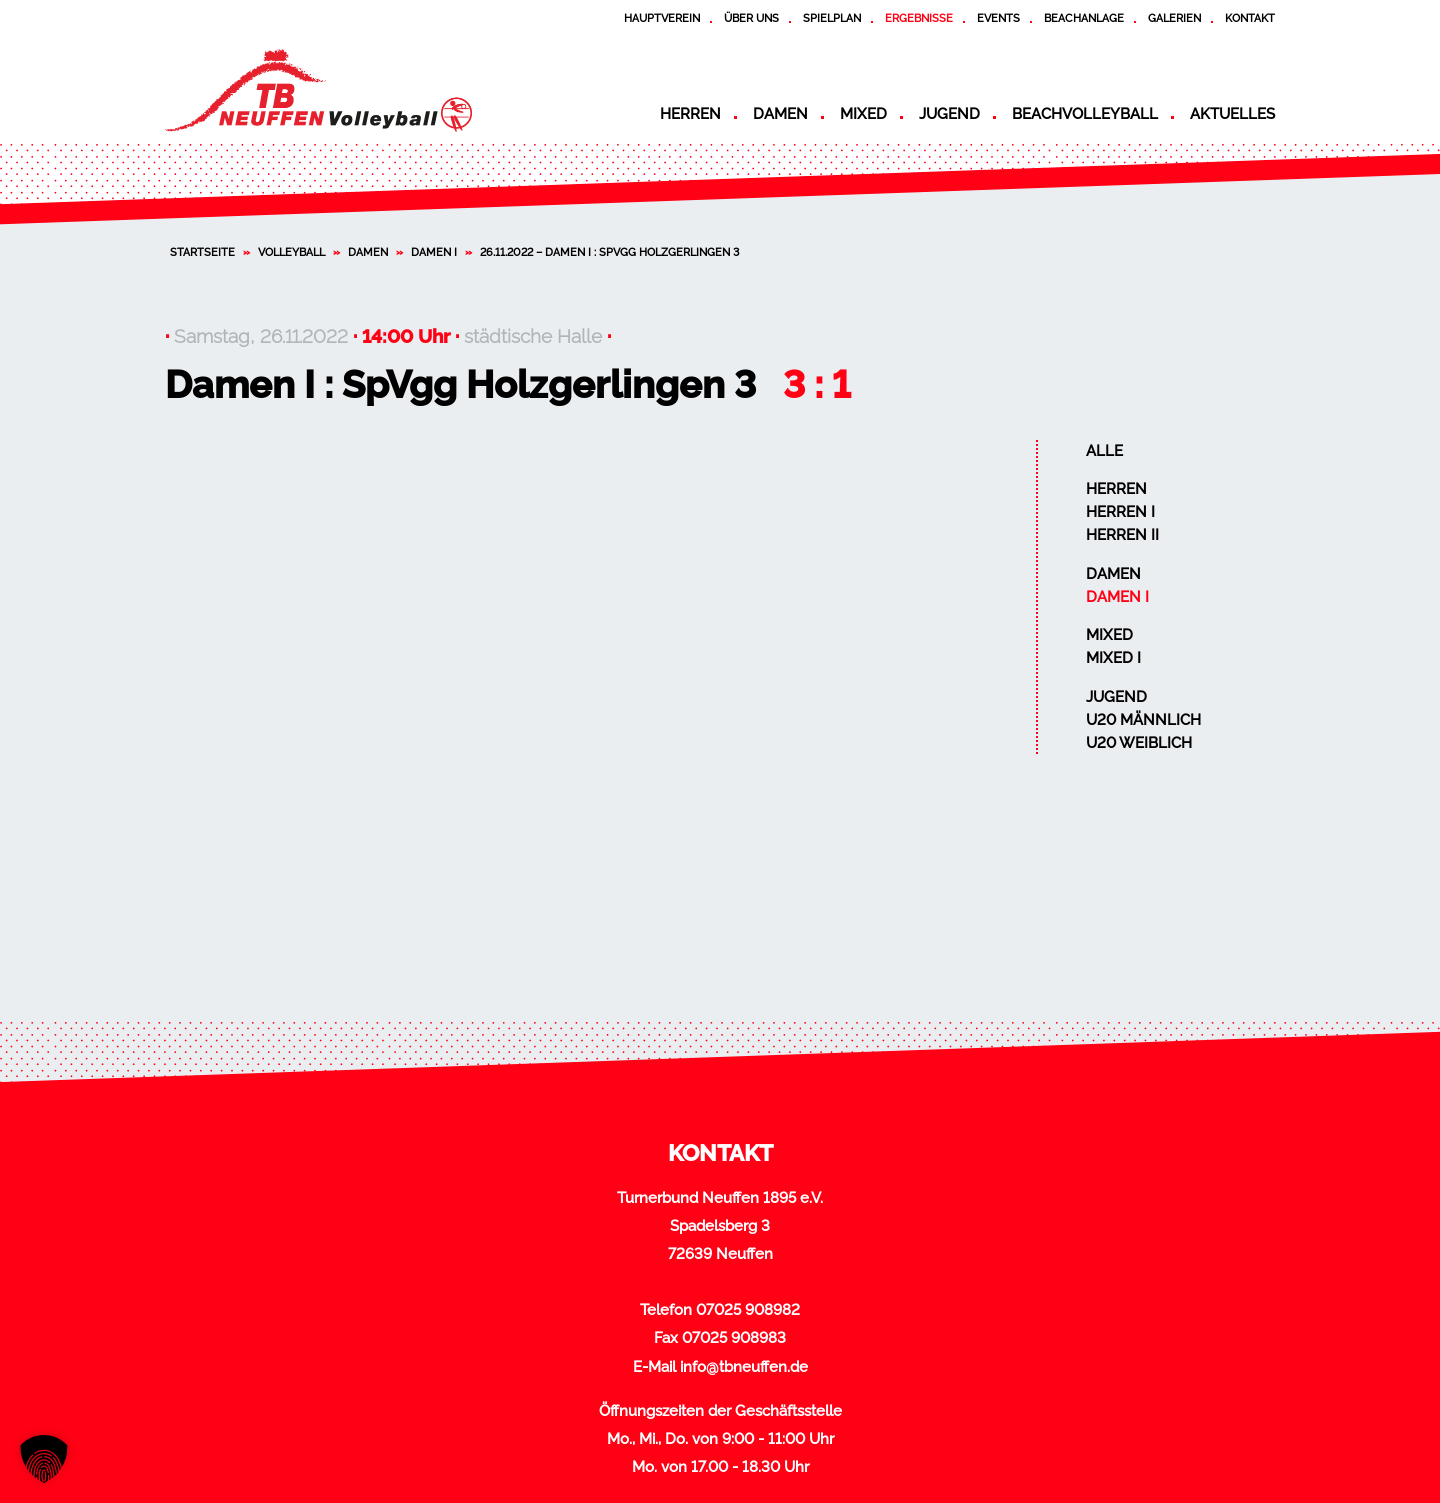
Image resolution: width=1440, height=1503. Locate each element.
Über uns (751, 18)
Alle (1104, 451)
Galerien (1174, 18)
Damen (780, 114)
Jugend (949, 114)
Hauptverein (662, 18)
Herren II (1122, 535)
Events (998, 18)
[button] (44, 1459)
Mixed (863, 114)
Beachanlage (1084, 18)
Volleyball (291, 252)
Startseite (202, 252)
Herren (690, 114)
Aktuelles (1232, 114)
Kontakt (1250, 18)
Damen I (434, 252)
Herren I (1120, 512)
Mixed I (1113, 658)
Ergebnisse (919, 18)
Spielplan (832, 18)
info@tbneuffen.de (744, 1367)
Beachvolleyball (1085, 114)
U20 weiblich (1139, 743)
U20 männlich (1143, 720)
